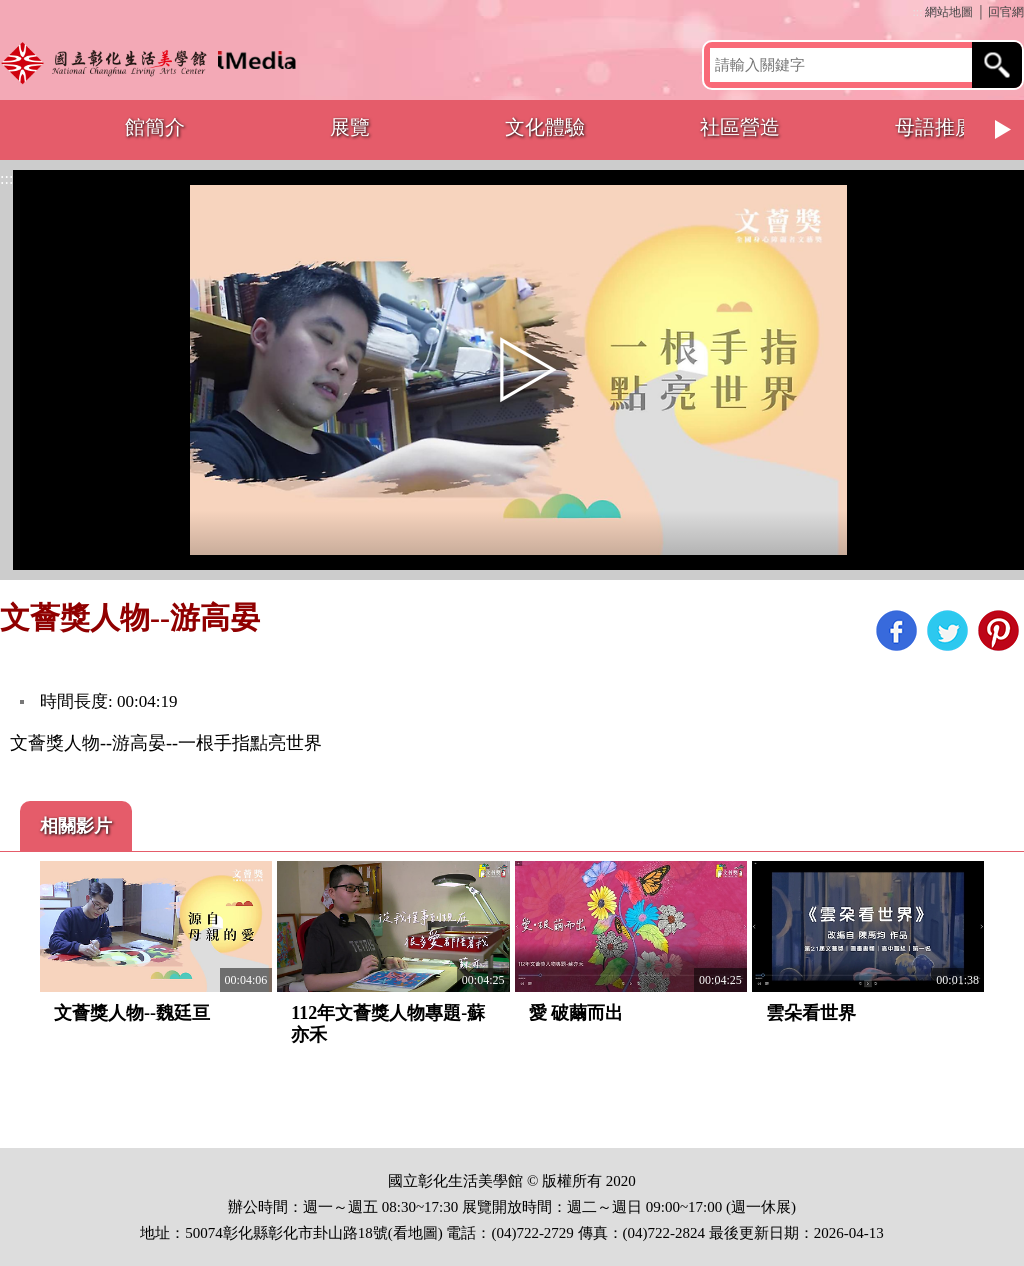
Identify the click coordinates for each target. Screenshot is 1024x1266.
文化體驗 (545, 127)
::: (917, 12)
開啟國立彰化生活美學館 (153, 62)
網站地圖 (949, 12)
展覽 (350, 127)
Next (1004, 130)
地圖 (423, 1233)
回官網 (1006, 12)
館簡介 (155, 127)
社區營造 (740, 127)
